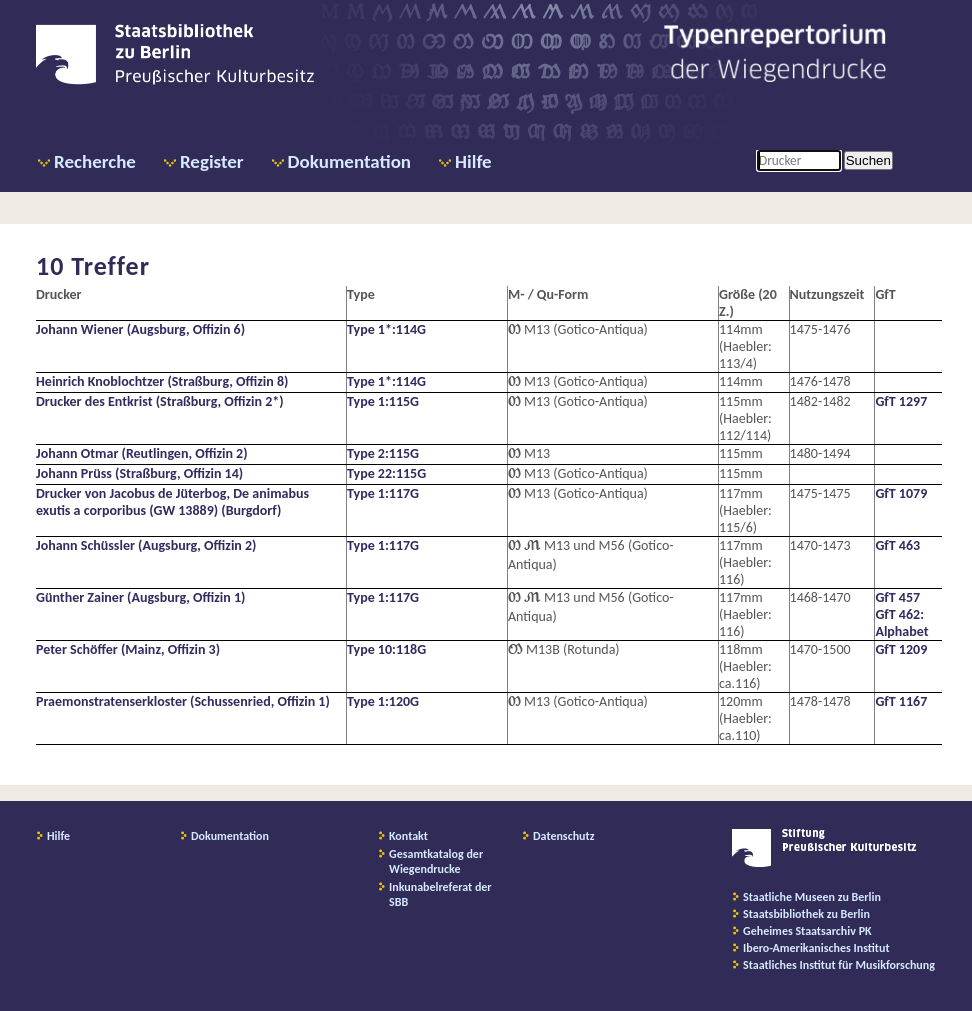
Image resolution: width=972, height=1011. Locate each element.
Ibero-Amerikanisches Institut (816, 948)
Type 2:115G (383, 453)
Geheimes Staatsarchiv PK (807, 931)
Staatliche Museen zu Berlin (812, 897)
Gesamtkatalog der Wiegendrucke (436, 861)
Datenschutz (564, 836)
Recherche (95, 161)
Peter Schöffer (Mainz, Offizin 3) (128, 649)
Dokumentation (349, 161)
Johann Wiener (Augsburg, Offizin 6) (140, 329)
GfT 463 (897, 545)
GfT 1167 (901, 701)
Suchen (868, 160)
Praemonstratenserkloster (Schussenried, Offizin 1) (183, 701)
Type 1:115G (383, 401)
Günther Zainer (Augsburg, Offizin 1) (140, 597)
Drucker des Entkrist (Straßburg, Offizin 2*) (160, 401)
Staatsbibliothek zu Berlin (806, 914)
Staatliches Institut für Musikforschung (839, 965)
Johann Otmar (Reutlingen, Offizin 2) (142, 453)
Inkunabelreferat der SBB (440, 894)
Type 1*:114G (386, 329)
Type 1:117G (383, 493)
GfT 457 (897, 597)
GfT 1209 (901, 649)
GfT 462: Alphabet (901, 623)
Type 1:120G (383, 701)
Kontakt (408, 836)
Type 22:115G (386, 473)
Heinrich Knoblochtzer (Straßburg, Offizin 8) (162, 381)
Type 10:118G (386, 649)
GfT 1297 (901, 401)
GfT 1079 (901, 493)
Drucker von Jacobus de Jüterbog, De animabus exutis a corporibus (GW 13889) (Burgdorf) (172, 502)
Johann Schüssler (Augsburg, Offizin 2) (146, 545)
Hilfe (473, 161)
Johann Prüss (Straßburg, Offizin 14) (139, 473)
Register (212, 161)
